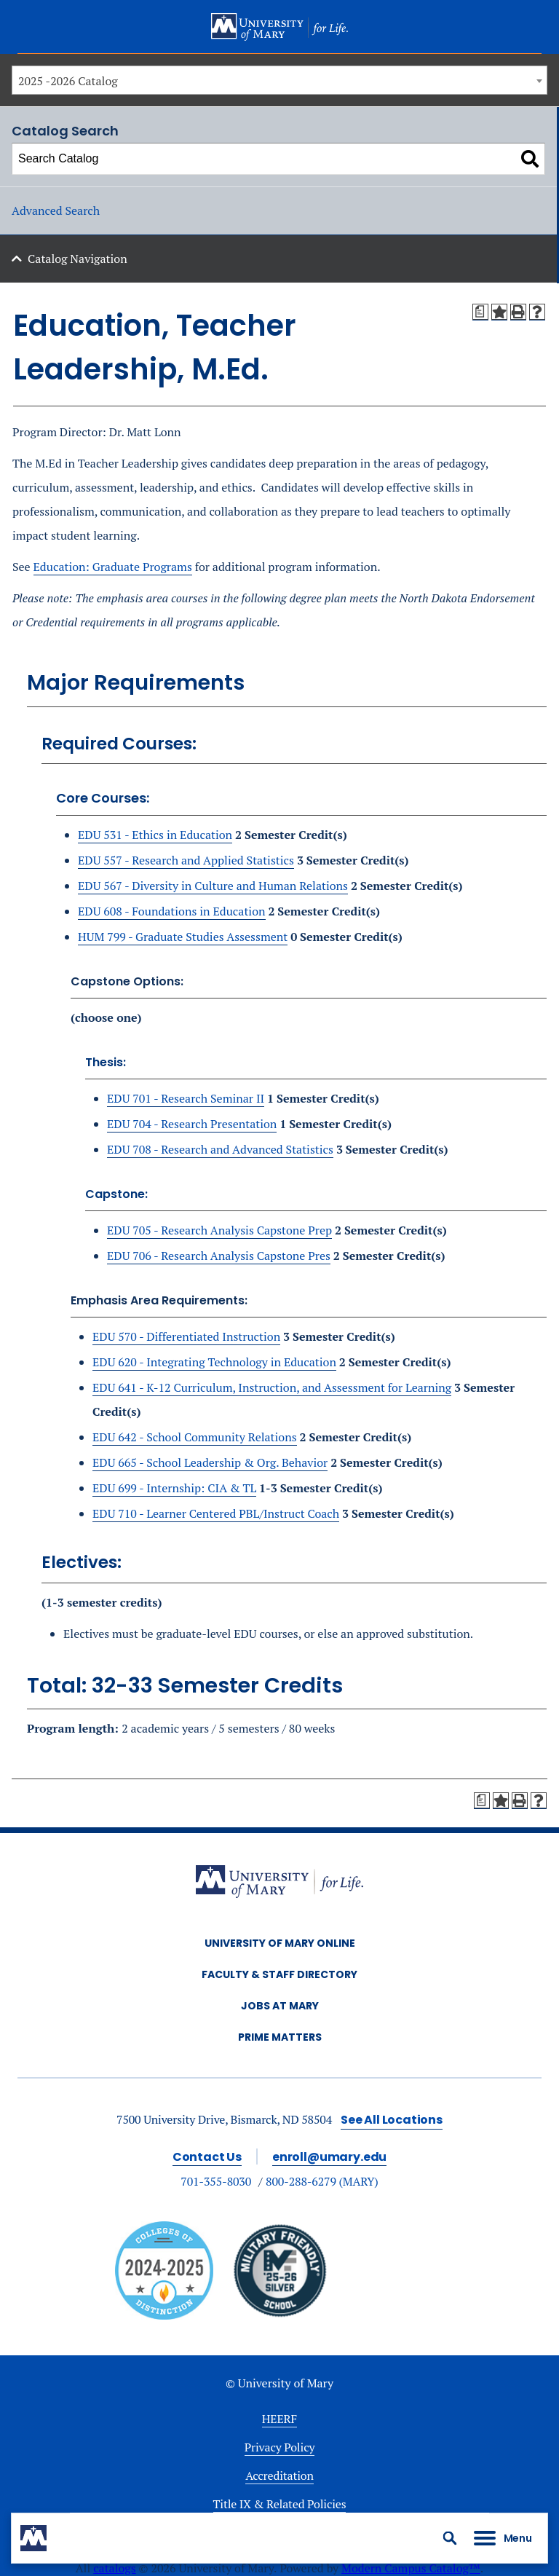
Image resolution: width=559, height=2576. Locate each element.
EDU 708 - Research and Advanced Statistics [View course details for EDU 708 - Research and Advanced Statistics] (220, 1149)
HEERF (279, 2419)
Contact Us (207, 2156)
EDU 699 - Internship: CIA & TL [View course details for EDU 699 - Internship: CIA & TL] (174, 1488)
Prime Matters (280, 2037)
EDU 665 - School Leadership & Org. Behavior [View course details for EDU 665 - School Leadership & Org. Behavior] (210, 1462)
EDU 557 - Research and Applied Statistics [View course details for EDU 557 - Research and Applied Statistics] (186, 860)
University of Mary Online (280, 1943)
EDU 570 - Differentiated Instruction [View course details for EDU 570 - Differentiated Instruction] (186, 1336)
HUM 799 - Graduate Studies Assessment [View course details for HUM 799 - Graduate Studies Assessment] (183, 937)
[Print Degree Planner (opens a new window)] (480, 312)
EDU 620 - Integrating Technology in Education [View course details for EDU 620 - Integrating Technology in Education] (214, 1362)
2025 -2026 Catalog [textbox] (68, 81)
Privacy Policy (280, 2447)
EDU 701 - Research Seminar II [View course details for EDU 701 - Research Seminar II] (185, 1098)
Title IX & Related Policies (279, 2504)
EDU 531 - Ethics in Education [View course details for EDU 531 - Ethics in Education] (155, 835)
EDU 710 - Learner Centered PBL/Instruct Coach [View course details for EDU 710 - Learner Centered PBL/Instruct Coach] (215, 1513)
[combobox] (279, 80)
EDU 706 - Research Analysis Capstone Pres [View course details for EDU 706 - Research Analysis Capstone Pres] (218, 1256)
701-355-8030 (216, 2181)
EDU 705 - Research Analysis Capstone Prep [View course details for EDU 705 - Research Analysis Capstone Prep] (219, 1230)
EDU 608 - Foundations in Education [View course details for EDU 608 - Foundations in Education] (172, 911)
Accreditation (279, 2475)
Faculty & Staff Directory (279, 1974)
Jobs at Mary (280, 2005)
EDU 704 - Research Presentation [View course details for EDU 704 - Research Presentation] (192, 1124)
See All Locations (392, 2119)
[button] (450, 2538)
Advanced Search (56, 210)
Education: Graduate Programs (112, 567)
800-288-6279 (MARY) (322, 2181)
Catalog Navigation (77, 259)
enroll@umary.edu (329, 2156)
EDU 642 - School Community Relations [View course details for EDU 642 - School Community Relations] (194, 1437)
